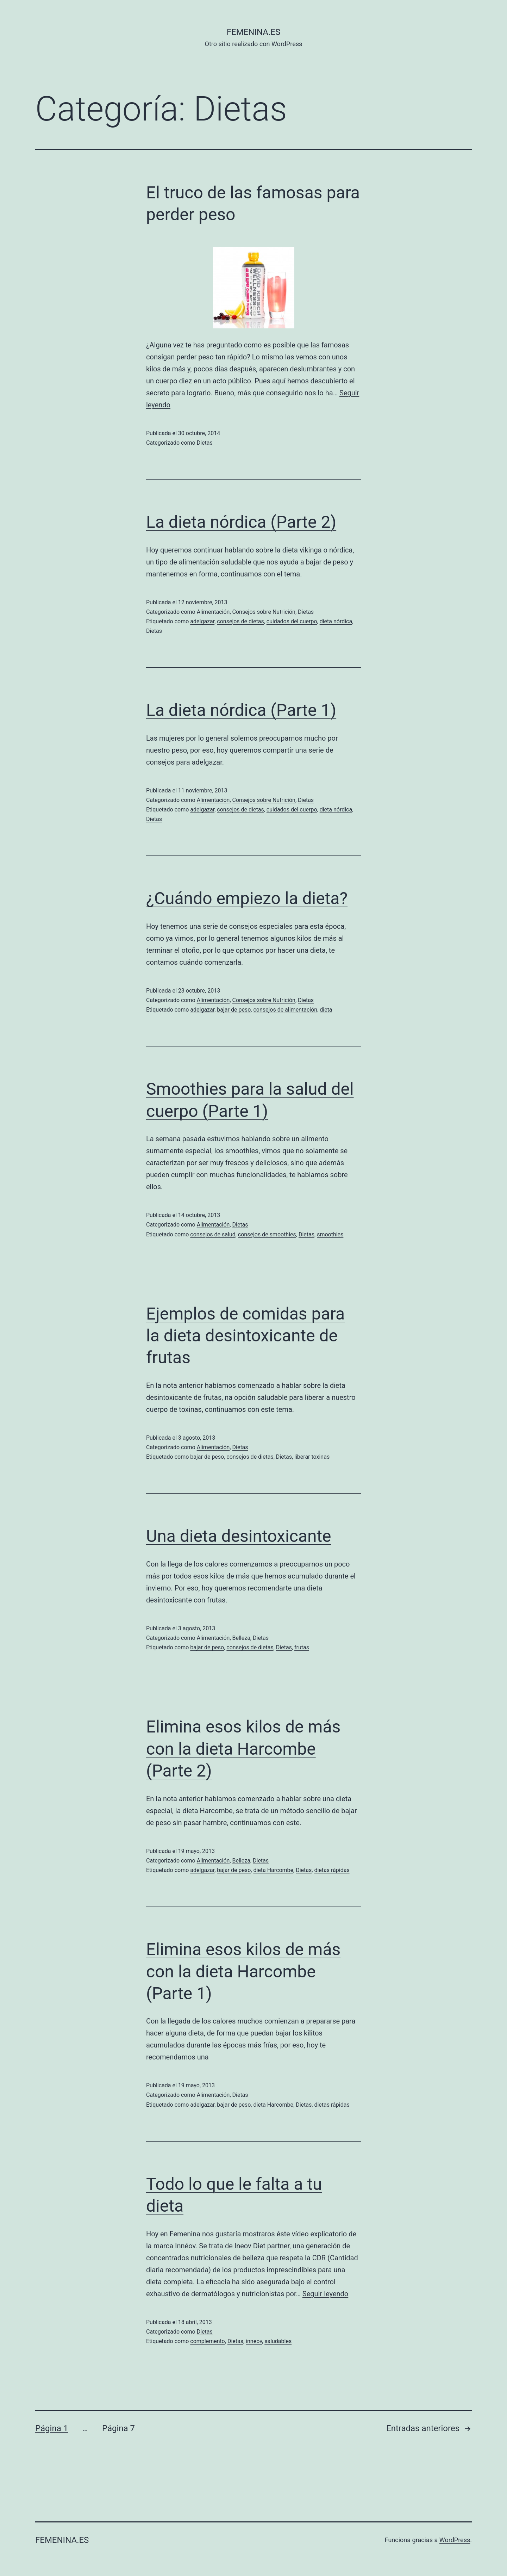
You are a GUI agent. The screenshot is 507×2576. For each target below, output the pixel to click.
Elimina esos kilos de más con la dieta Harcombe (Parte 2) (243, 1749)
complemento (207, 2341)
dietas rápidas (331, 1870)
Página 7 (118, 2428)
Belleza (241, 1638)
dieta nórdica (336, 621)
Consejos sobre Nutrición (263, 612)
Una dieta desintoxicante (238, 1536)
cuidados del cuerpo (292, 621)
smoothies (330, 1234)
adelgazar (202, 621)
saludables (278, 2341)
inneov (254, 2341)
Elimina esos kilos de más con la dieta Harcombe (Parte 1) (243, 1971)
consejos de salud (212, 1234)
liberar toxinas (312, 1456)
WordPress (454, 2540)
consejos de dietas (240, 621)
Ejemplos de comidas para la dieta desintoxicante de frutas (245, 1336)
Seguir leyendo (325, 2294)
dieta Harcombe (273, 1870)
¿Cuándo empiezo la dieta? (247, 898)
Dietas (205, 442)
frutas (301, 1647)
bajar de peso (234, 1009)
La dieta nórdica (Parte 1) (241, 710)
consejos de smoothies (267, 1234)
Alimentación (213, 612)
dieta (326, 1009)
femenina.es (253, 32)
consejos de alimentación (285, 1009)
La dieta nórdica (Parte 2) (241, 522)
